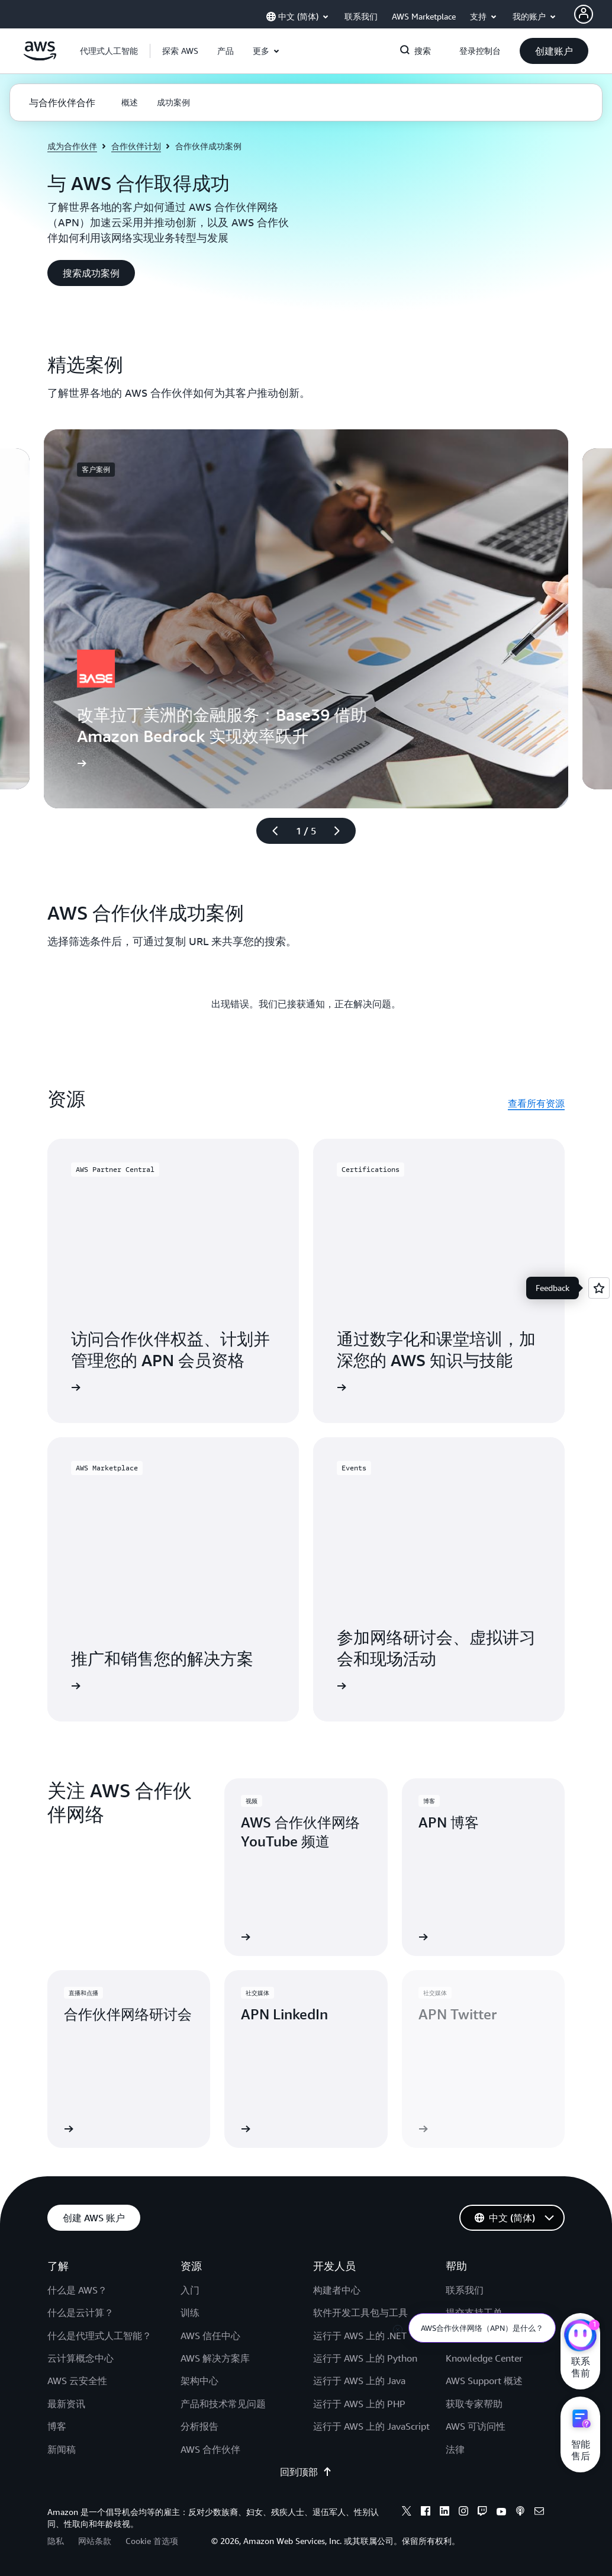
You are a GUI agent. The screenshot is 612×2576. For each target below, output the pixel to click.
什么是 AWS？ (77, 2290)
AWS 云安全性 (77, 2381)
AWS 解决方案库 (215, 2358)
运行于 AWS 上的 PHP (359, 2404)
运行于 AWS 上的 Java (359, 2381)
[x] (406, 2512)
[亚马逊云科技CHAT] (580, 2337)
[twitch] (482, 2512)
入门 (190, 2290)
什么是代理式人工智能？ (99, 2335)
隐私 (55, 2541)
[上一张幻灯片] (270, 831)
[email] (539, 2512)
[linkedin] (444, 2512)
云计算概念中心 (80, 2358)
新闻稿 (61, 2449)
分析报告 (199, 2426)
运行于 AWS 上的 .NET (360, 2335)
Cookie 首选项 (151, 2541)
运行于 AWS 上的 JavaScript (371, 2426)
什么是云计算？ (80, 2312)
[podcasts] (520, 2512)
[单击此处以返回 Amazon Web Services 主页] (40, 57)
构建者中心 (336, 2290)
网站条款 (94, 2541)
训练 (190, 2312)
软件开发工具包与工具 (360, 2312)
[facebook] (425, 2512)
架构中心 (199, 2381)
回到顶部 (306, 2472)
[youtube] (501, 2512)
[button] (180, 51)
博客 (56, 2426)
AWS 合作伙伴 (210, 2449)
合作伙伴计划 (136, 146)
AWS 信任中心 (210, 2335)
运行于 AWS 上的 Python (365, 2358)
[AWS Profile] (583, 14)
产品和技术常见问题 (223, 2404)
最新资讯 (66, 2404)
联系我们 (465, 2290)
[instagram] (463, 2512)
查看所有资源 (536, 1103)
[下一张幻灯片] (342, 831)
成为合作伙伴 (72, 146)
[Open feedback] (599, 1288)
